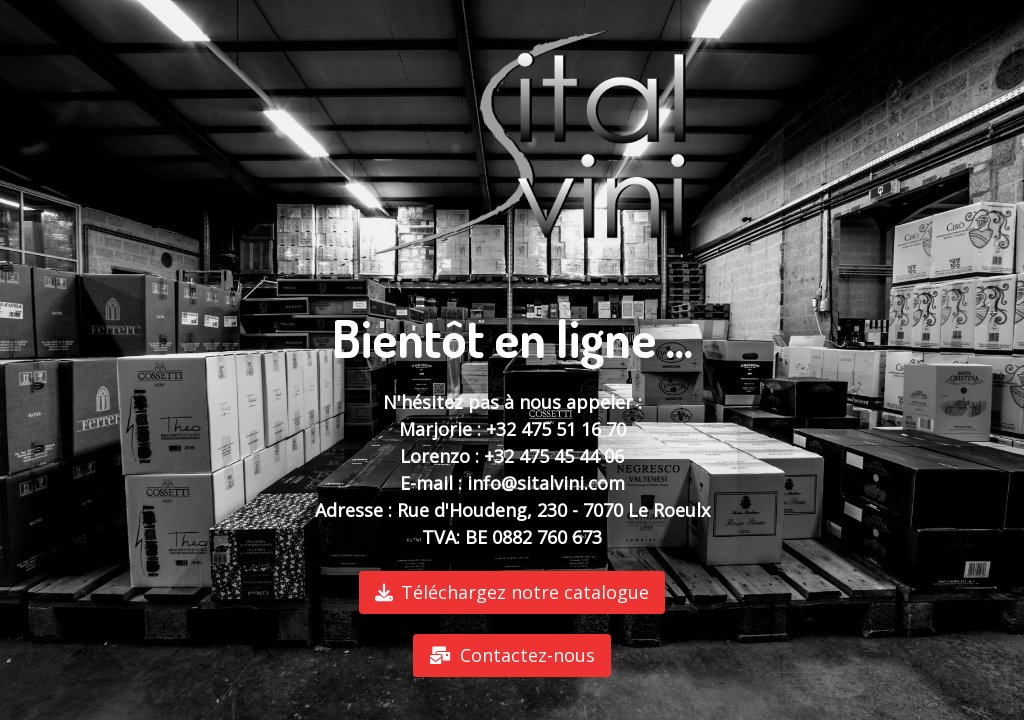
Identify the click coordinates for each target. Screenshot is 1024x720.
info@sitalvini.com (546, 483)
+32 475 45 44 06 (554, 456)
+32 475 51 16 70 (556, 429)
